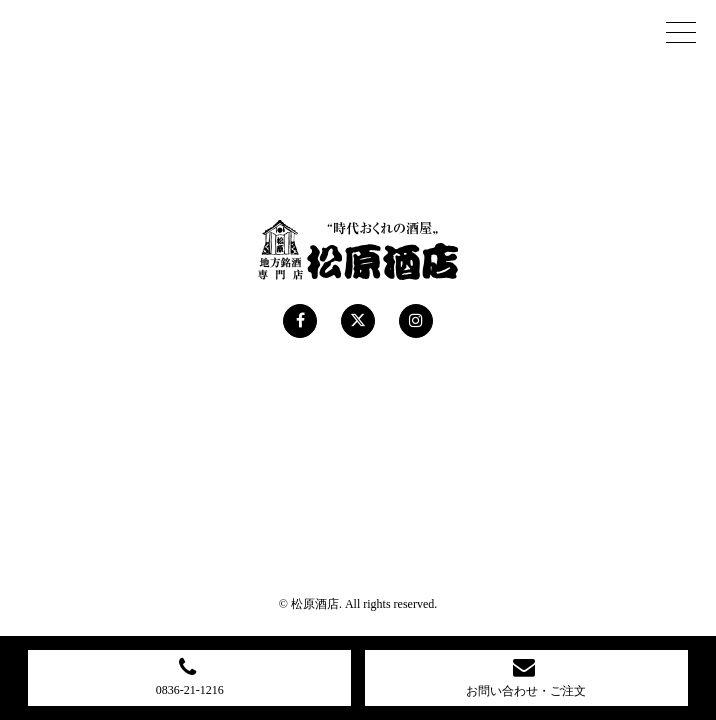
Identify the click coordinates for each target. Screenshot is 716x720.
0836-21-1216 (190, 676)
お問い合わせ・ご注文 (526, 676)
